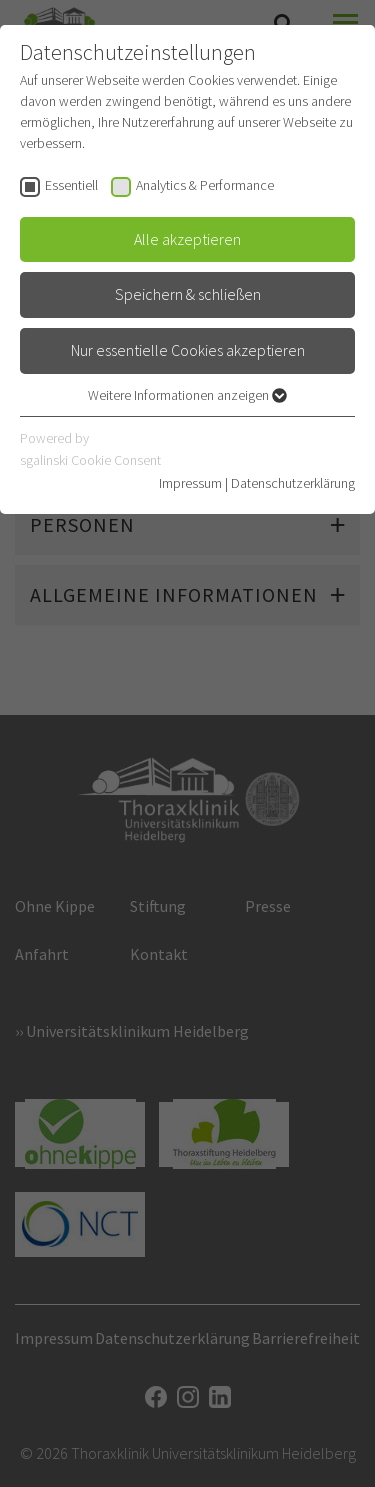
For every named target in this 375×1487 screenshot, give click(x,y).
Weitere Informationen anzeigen (187, 395)
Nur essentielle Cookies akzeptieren (188, 350)
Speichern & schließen (188, 294)
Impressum (190, 483)
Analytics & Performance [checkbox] (205, 185)
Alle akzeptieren (187, 239)
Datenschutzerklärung (293, 483)
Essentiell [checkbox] (71, 185)
